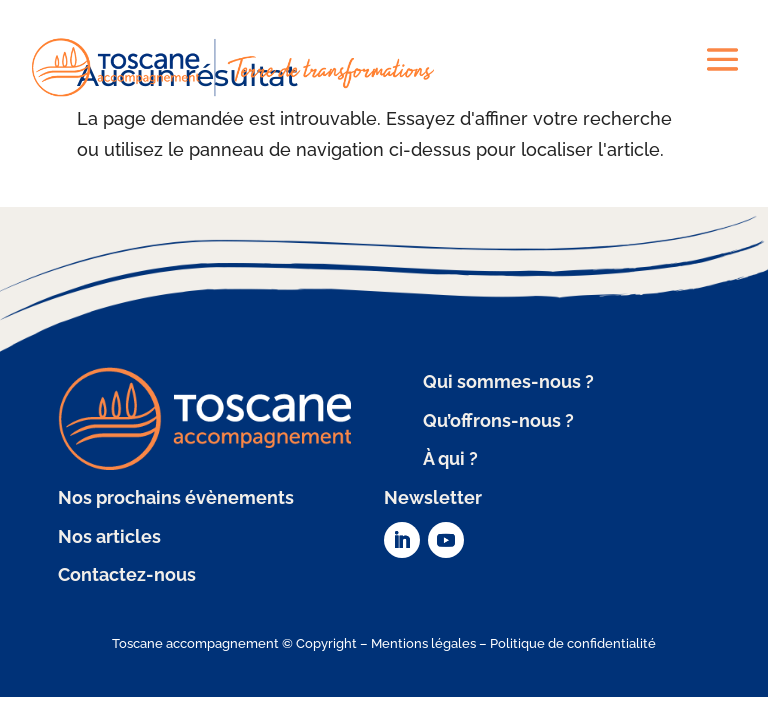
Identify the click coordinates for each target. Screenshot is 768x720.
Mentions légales (423, 643)
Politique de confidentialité (573, 643)
